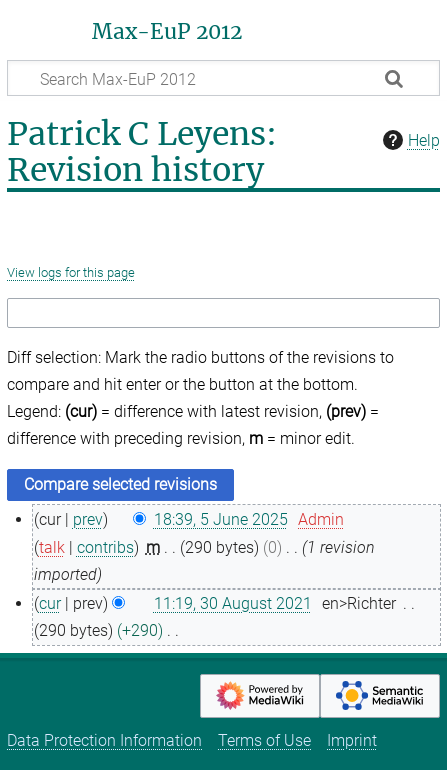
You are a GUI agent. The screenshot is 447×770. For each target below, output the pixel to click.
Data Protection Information (104, 740)
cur (50, 603)
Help (409, 140)
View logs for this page (71, 272)
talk (52, 547)
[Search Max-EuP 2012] (223, 78)
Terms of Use (264, 740)
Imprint (352, 740)
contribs (105, 547)
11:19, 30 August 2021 (233, 603)
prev (88, 519)
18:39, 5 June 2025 (221, 519)
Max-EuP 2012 (167, 32)
